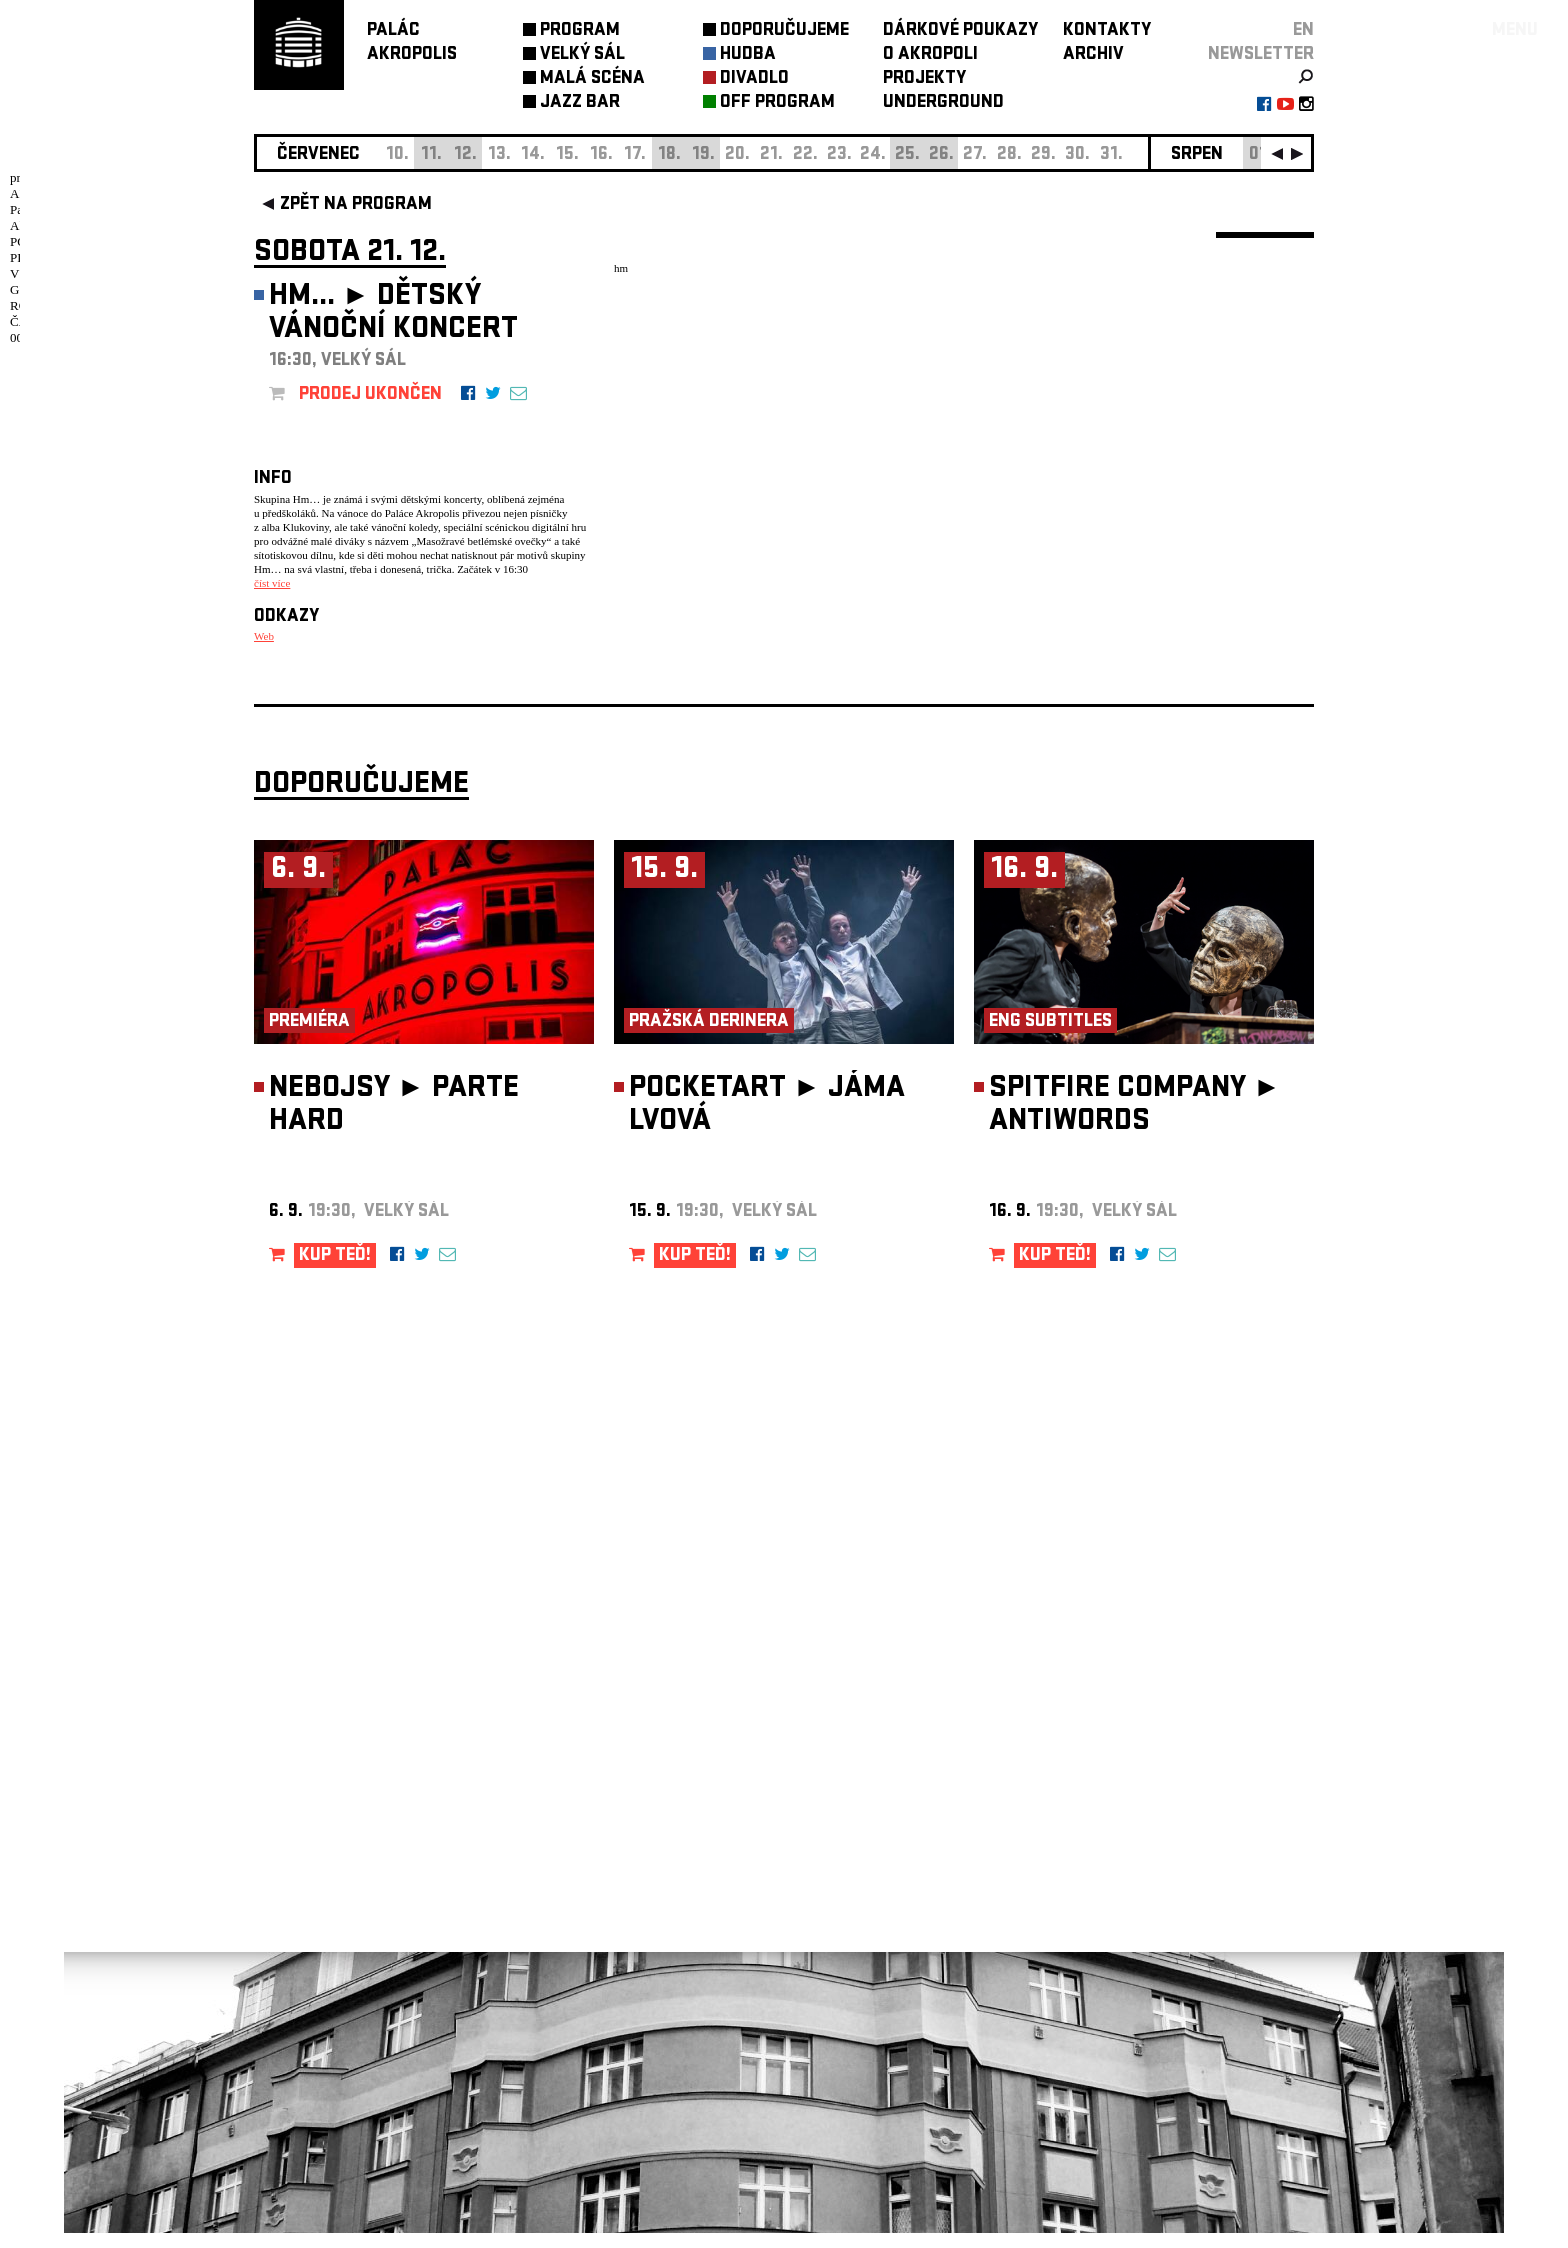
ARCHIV (1093, 55)
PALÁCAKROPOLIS (412, 43)
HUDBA (748, 55)
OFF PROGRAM (777, 103)
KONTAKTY (1107, 31)
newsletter (1261, 55)
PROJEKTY (924, 79)
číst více (272, 583)
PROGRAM (580, 31)
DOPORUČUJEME (784, 31)
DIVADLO (754, 79)
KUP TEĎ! (335, 1271)
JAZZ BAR (580, 103)
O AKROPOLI (930, 55)
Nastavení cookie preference (333, 1976)
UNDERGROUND (943, 103)
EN (1303, 31)
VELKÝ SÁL (582, 55)
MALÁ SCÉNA (592, 79)
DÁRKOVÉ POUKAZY (960, 31)
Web (264, 636)
